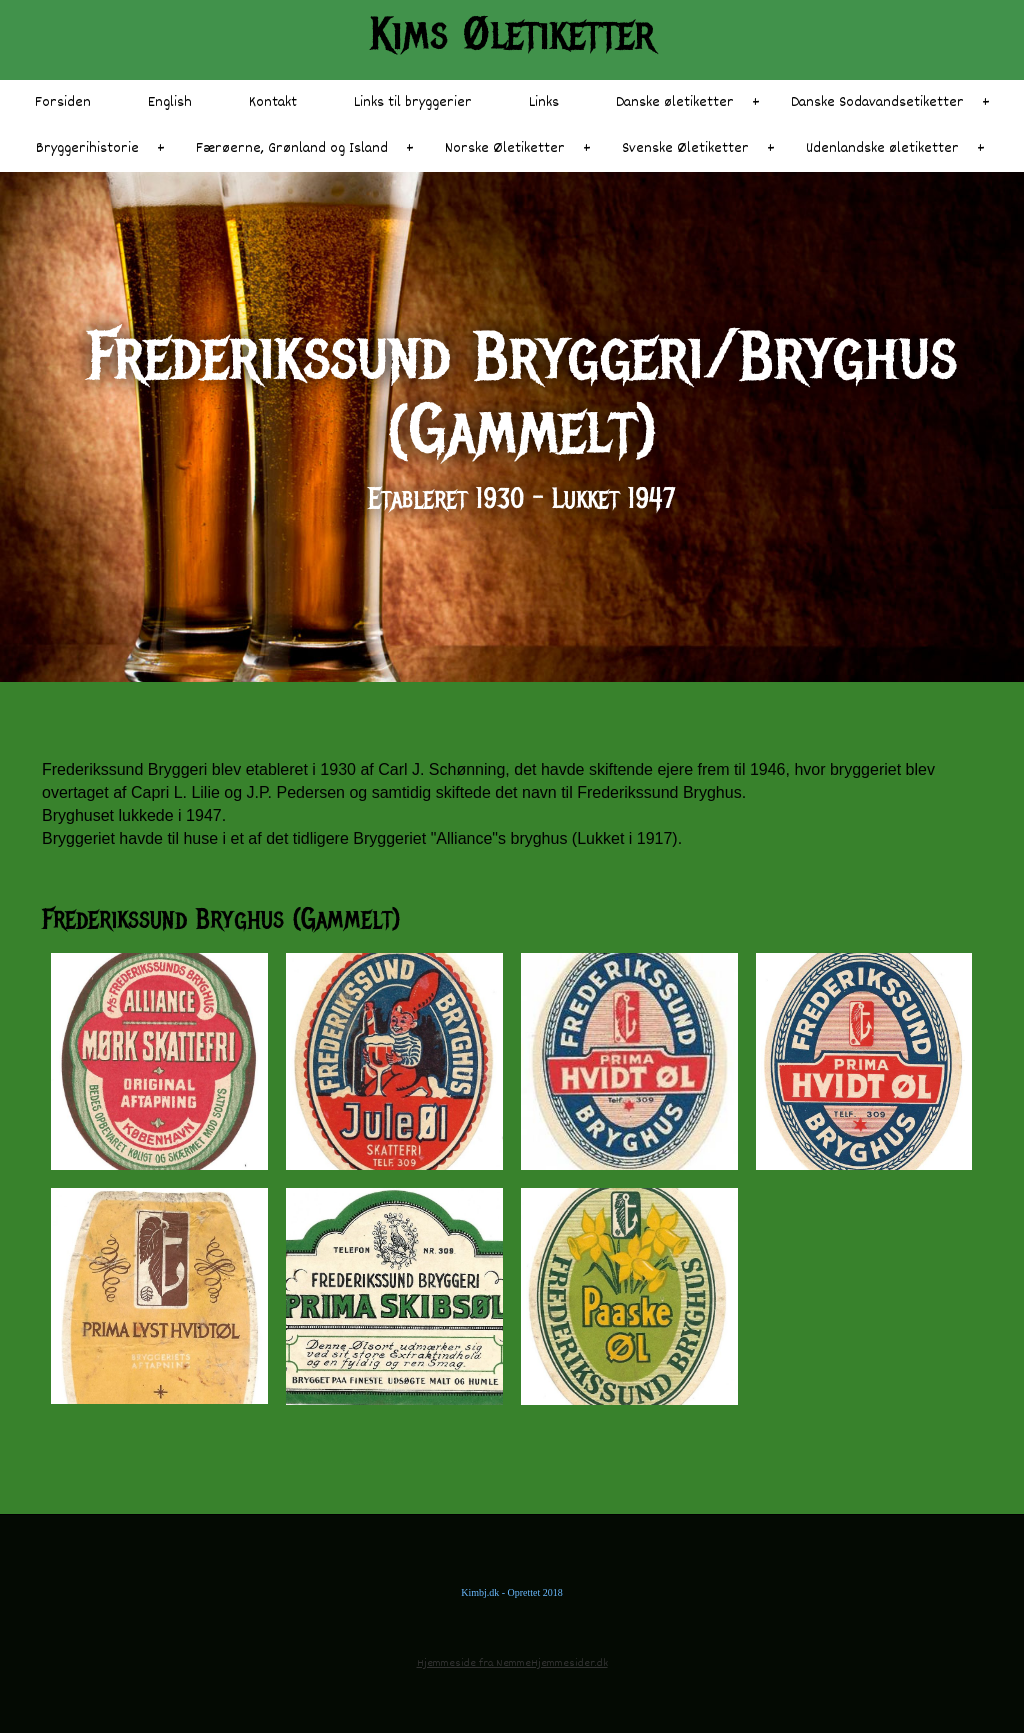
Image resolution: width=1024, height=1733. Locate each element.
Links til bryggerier (413, 102)
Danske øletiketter (675, 102)
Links (544, 102)
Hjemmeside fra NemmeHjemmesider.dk (512, 1663)
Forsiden (63, 102)
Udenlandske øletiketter (882, 148)
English (170, 102)
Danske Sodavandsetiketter (877, 102)
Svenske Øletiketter (685, 148)
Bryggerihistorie (87, 148)
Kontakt (273, 102)
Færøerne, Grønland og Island (292, 148)
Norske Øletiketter (505, 148)
